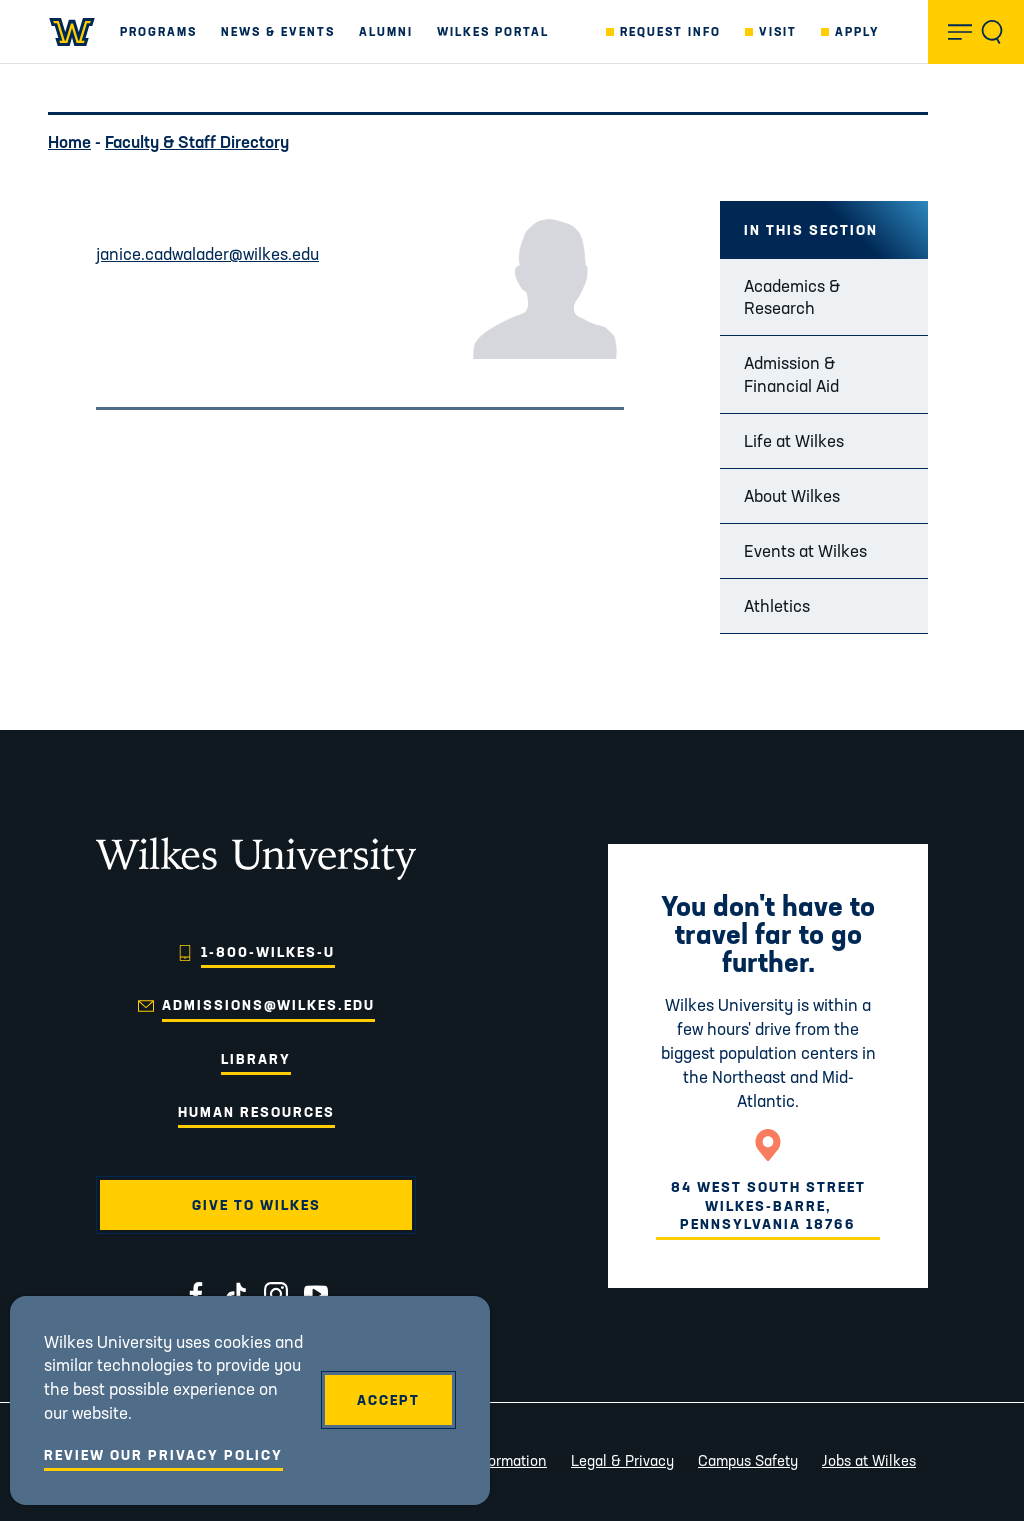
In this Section (811, 230)
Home (69, 141)
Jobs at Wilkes (869, 1460)
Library (256, 1059)
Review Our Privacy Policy (163, 1455)
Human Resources (256, 1112)
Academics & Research (792, 296)
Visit (778, 31)
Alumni (386, 31)
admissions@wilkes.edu (268, 1005)
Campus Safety (748, 1460)
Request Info (670, 31)
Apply (857, 31)
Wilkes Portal (493, 31)
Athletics (777, 605)
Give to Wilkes (256, 1205)
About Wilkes (792, 495)
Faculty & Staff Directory (197, 141)
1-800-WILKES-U (268, 952)
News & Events (278, 31)
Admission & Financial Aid (791, 373)
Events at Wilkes (805, 550)
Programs (158, 31)
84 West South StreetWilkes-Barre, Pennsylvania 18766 (768, 1205)
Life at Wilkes (794, 440)
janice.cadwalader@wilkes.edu (207, 253)
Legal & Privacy (622, 1460)
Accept (388, 1400)
